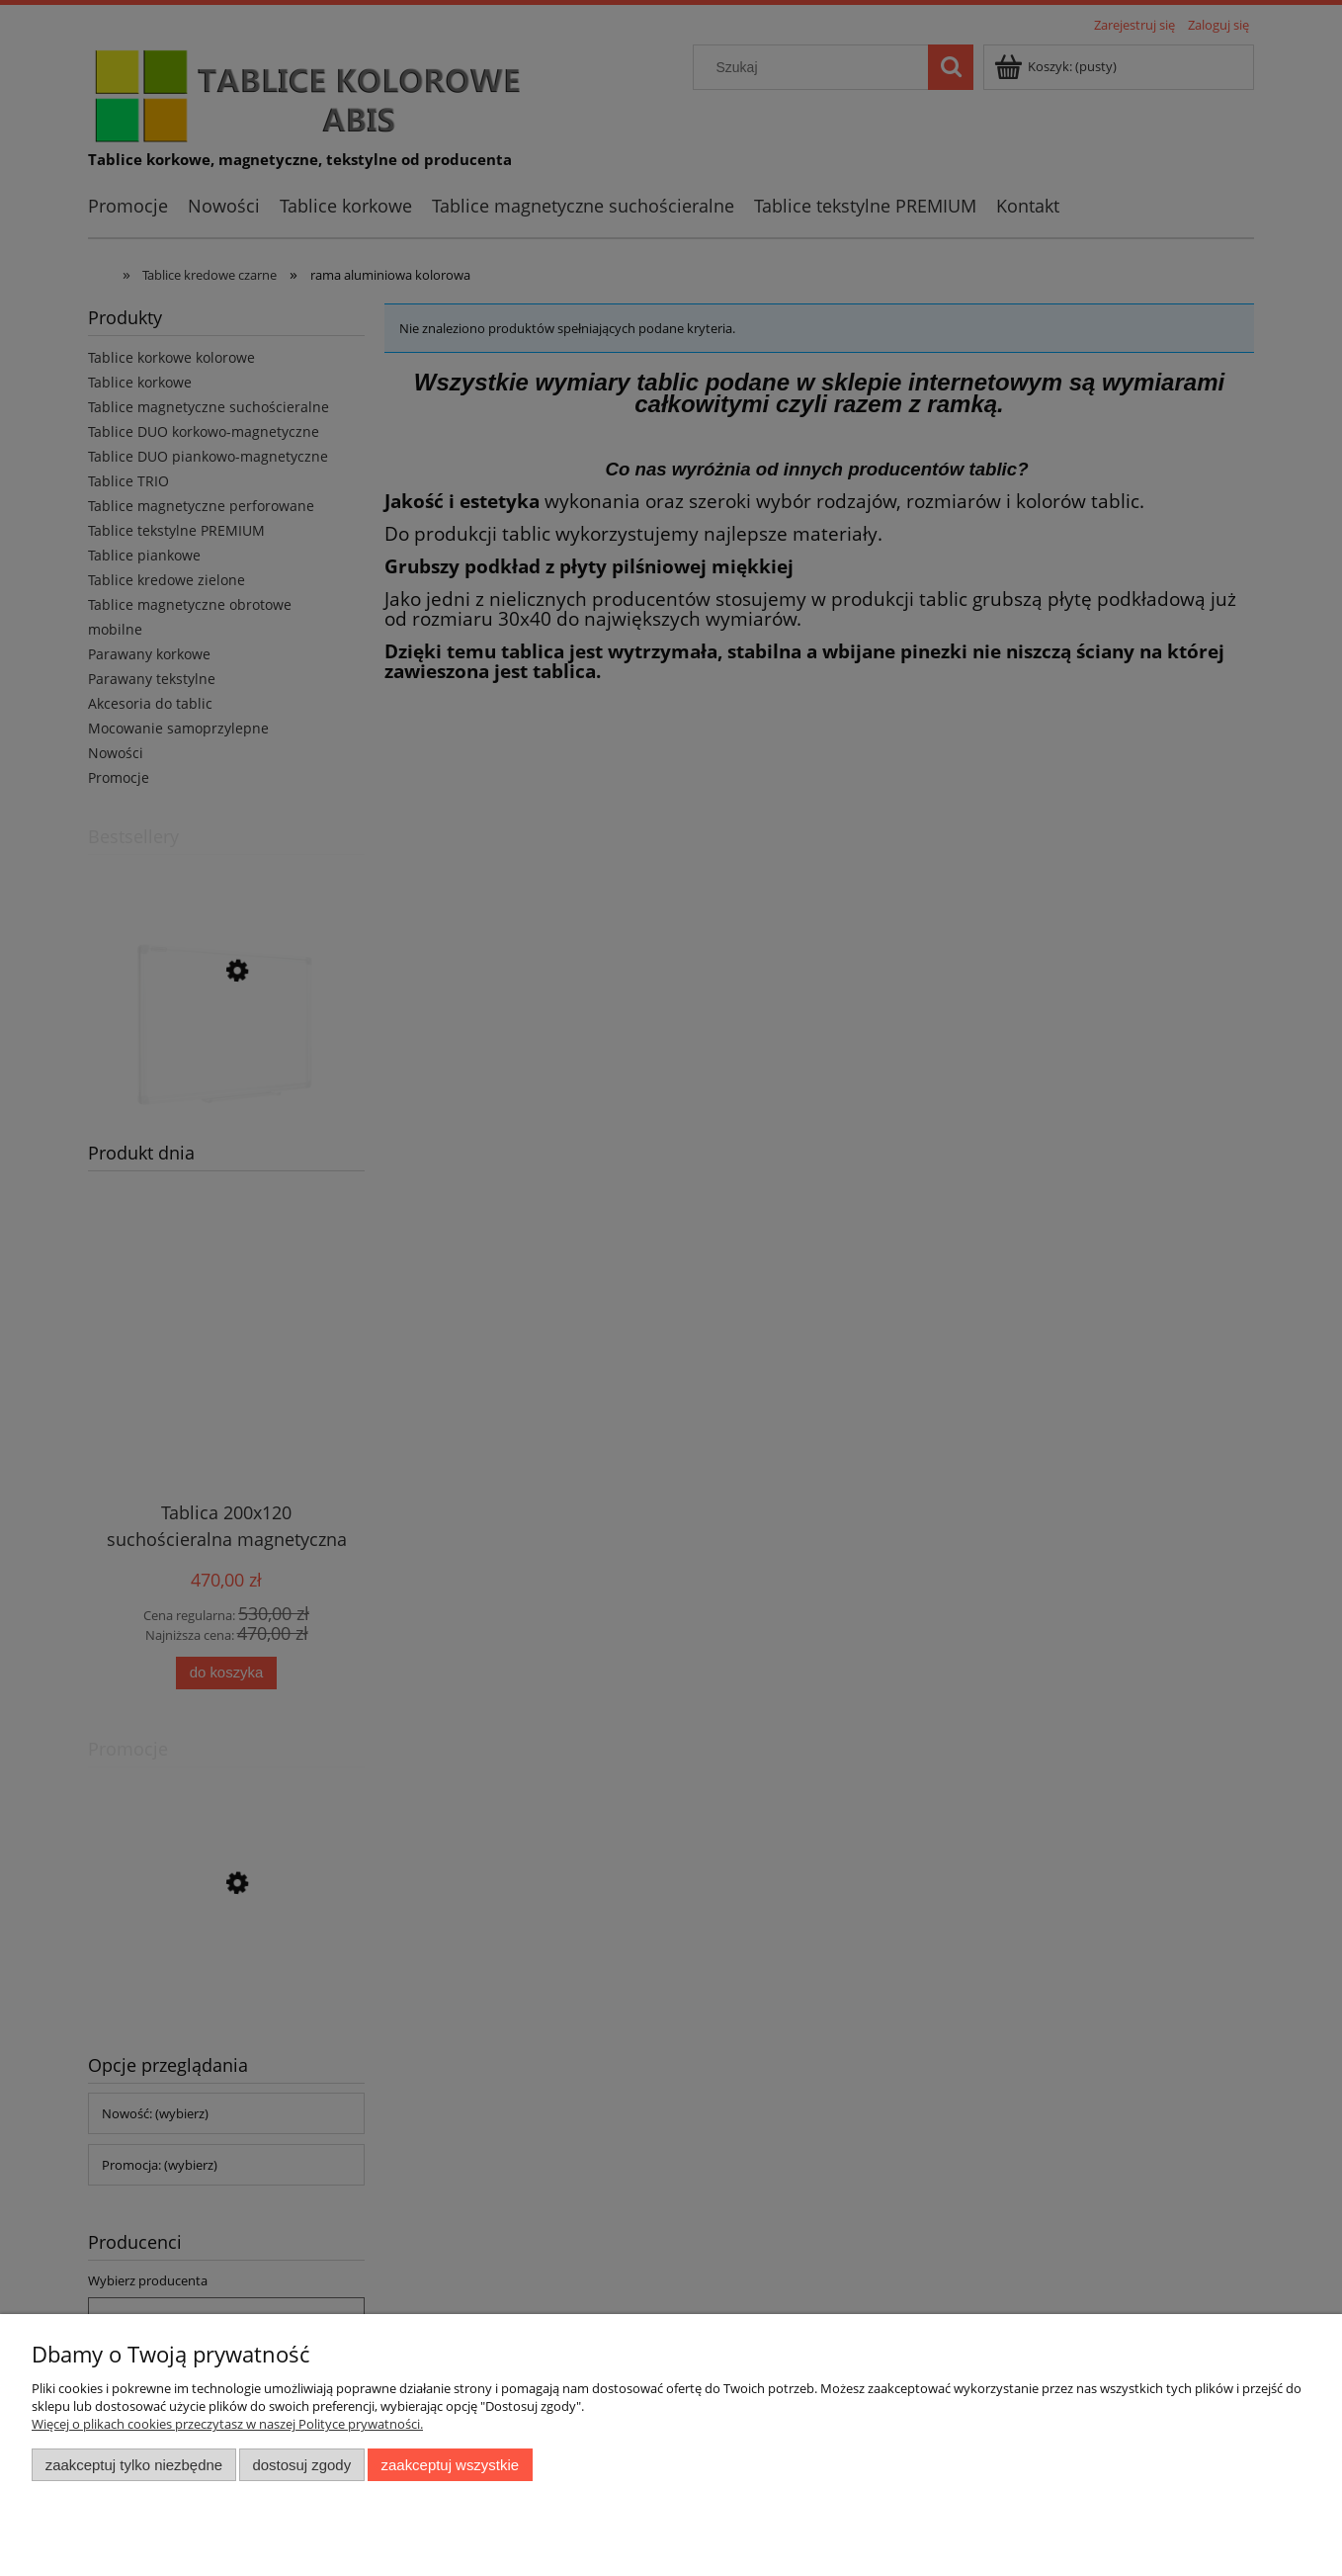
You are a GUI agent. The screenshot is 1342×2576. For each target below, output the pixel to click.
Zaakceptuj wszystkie (450, 2464)
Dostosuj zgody (301, 2464)
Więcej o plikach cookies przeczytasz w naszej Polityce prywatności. (227, 2424)
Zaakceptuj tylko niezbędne (133, 2464)
